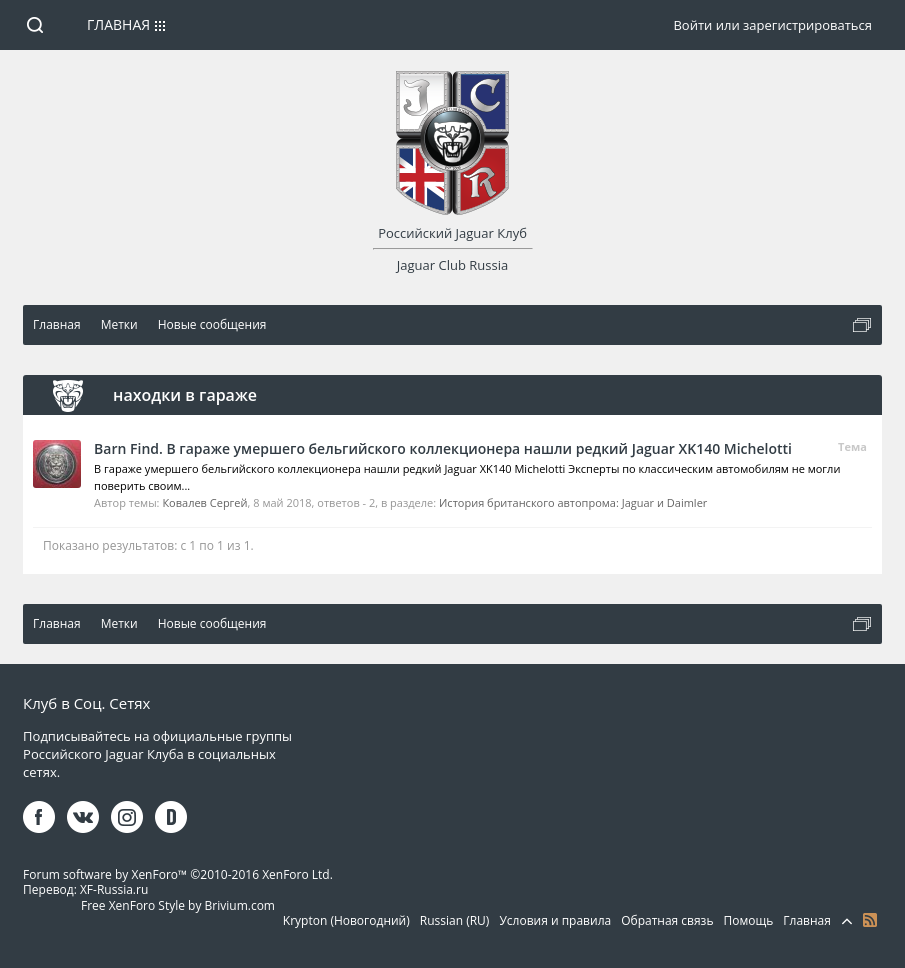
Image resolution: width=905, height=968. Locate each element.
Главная (118, 24)
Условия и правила (555, 920)
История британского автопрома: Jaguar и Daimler (573, 502)
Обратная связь (667, 920)
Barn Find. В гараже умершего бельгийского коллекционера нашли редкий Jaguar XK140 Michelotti (443, 448)
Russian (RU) (455, 920)
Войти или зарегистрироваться (772, 25)
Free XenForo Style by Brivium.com (178, 905)
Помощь (749, 920)
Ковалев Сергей (204, 502)
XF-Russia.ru (114, 889)
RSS (870, 920)
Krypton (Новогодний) (346, 920)
